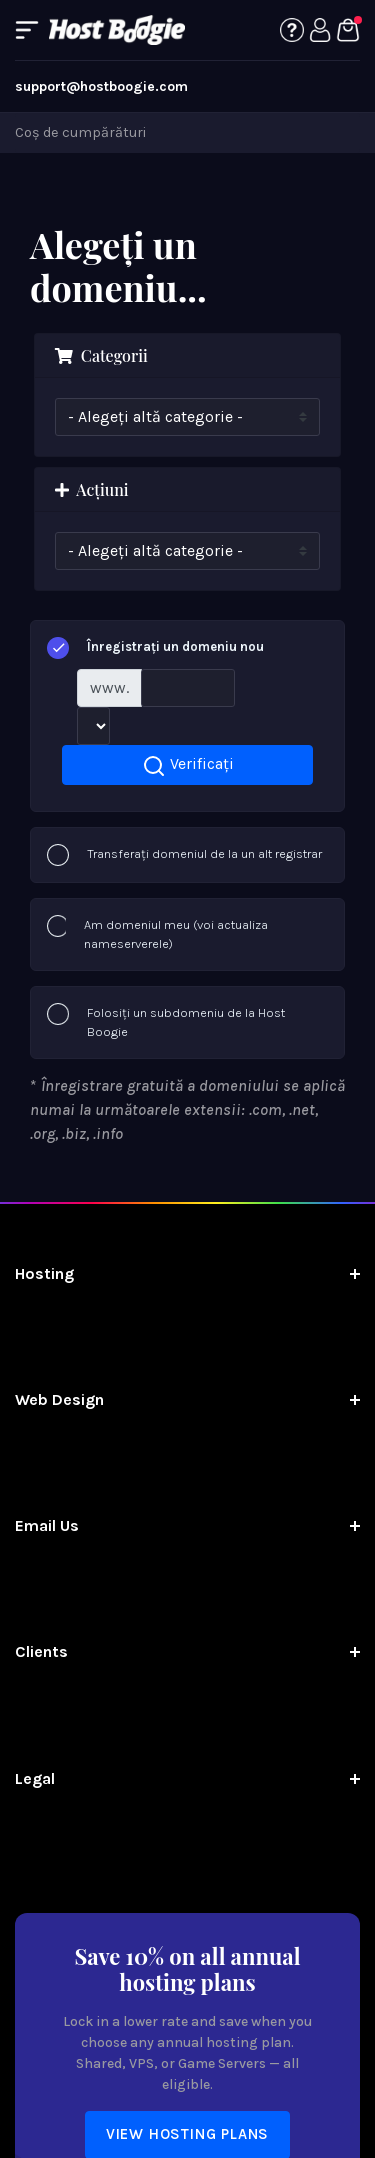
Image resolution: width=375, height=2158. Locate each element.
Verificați (188, 766)
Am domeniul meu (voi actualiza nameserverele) (157, 933)
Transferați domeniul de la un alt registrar (184, 855)
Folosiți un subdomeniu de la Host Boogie (166, 1021)
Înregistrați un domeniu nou (155, 648)
